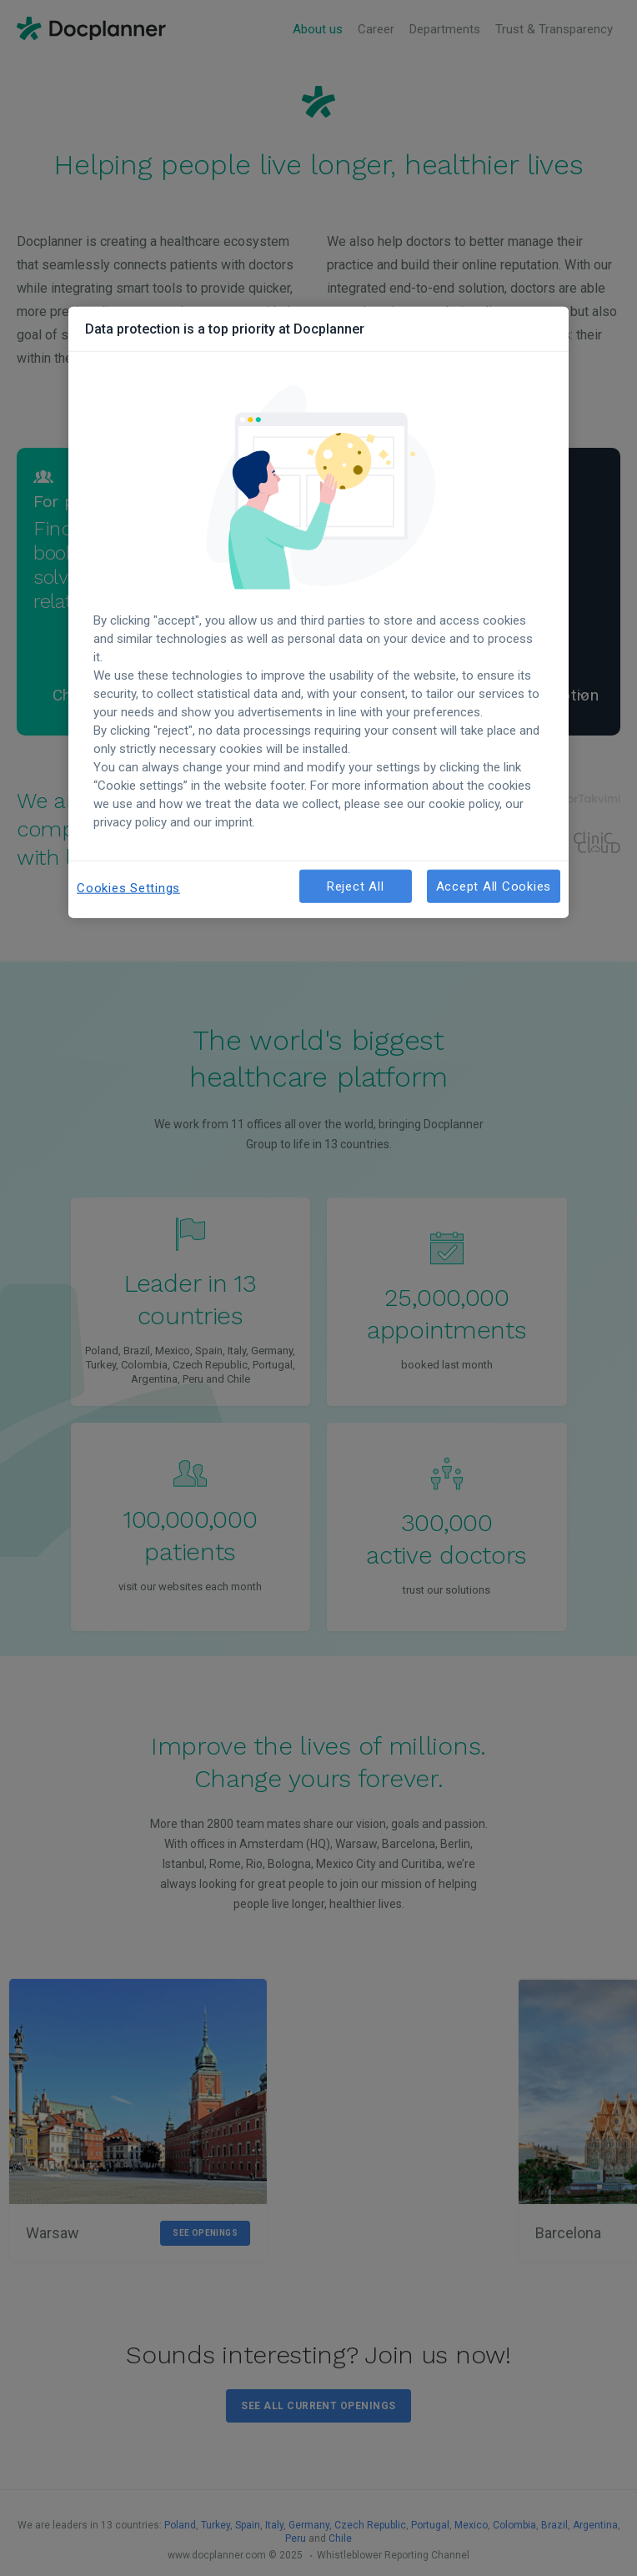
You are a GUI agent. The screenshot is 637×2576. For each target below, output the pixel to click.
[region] (318, 612)
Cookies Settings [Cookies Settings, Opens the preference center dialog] (128, 888)
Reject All (355, 886)
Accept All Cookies (494, 886)
